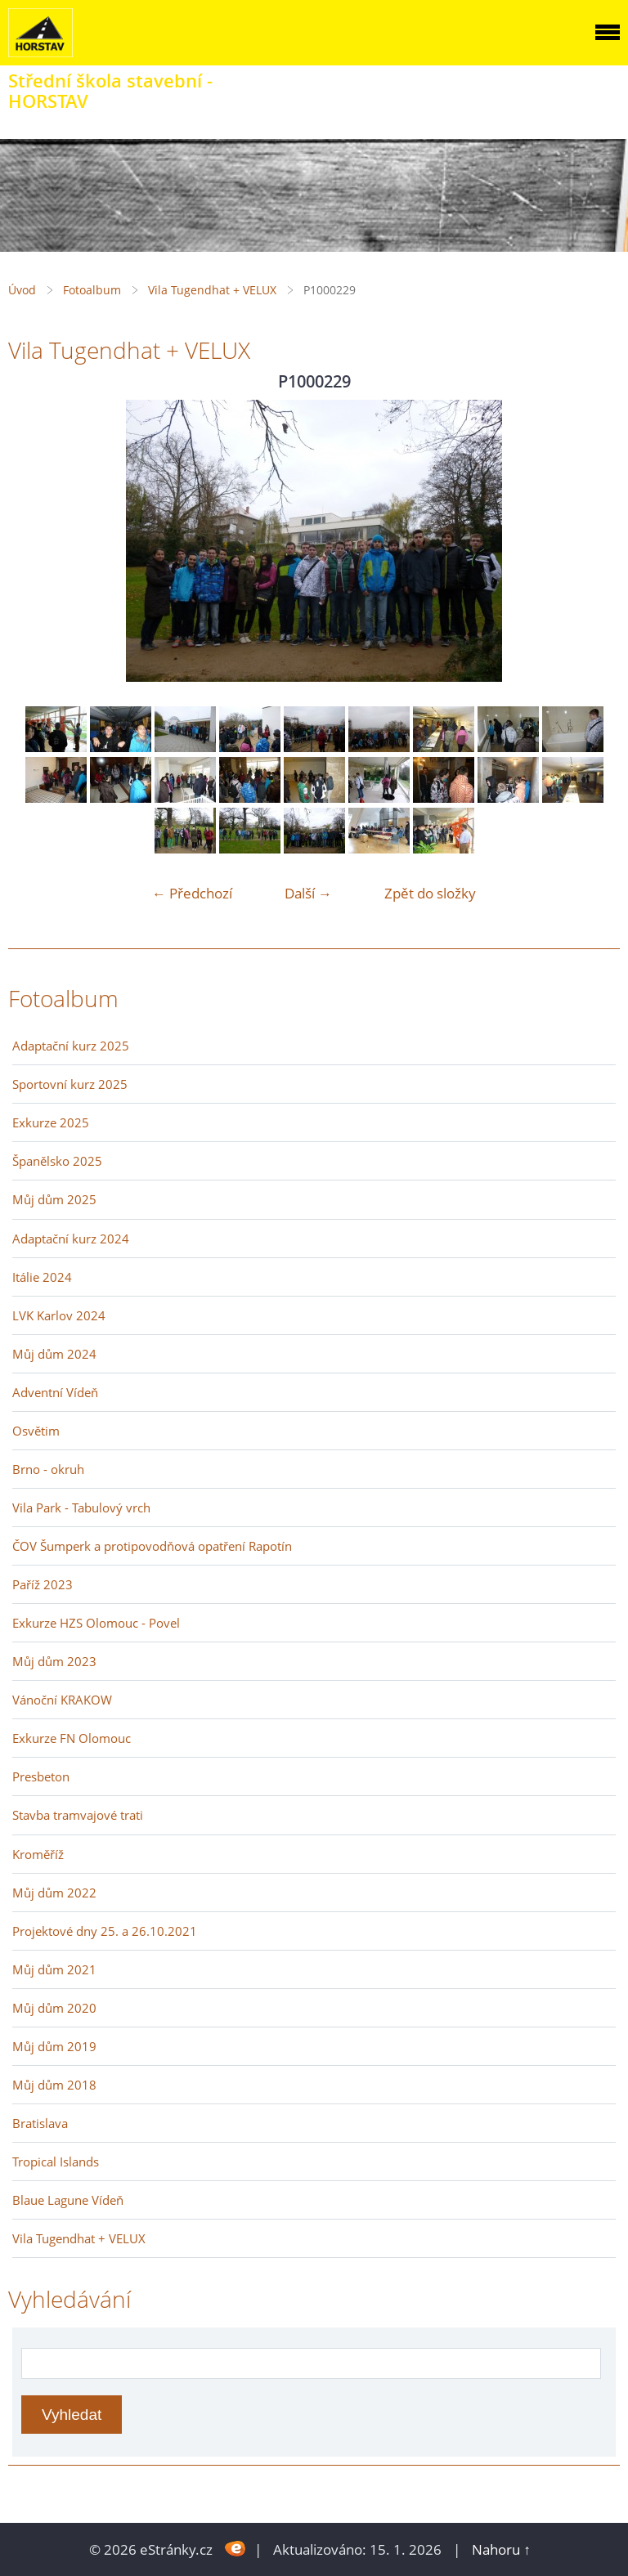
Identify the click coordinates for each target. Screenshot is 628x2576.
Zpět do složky (430, 893)
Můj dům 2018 (54, 2084)
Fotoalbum (92, 290)
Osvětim (36, 1430)
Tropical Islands (55, 2161)
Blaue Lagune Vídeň (67, 2200)
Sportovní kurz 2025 (70, 1084)
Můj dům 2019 (54, 2046)
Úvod (22, 290)
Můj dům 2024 (54, 1354)
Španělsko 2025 (57, 1161)
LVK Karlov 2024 (58, 1315)
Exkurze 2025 (50, 1122)
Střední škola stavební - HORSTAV (110, 91)
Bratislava (40, 2123)
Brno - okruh (48, 1469)
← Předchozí (192, 893)
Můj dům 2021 (54, 1969)
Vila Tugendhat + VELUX (212, 290)
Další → (308, 893)
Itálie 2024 (42, 1277)
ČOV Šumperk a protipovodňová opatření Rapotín (152, 1546)
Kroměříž (38, 1854)
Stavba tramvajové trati (77, 1815)
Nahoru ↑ (501, 2549)
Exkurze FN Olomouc (71, 1738)
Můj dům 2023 (54, 1661)
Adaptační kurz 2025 (70, 1045)
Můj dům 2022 (54, 1892)
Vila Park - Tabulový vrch (81, 1507)
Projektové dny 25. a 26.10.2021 (104, 1931)
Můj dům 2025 (54, 1199)
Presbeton (41, 1776)
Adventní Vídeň (55, 1392)
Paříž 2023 (42, 1584)
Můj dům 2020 (54, 2008)
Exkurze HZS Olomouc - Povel (96, 1623)
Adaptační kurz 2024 (70, 1238)
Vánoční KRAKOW (62, 1699)
